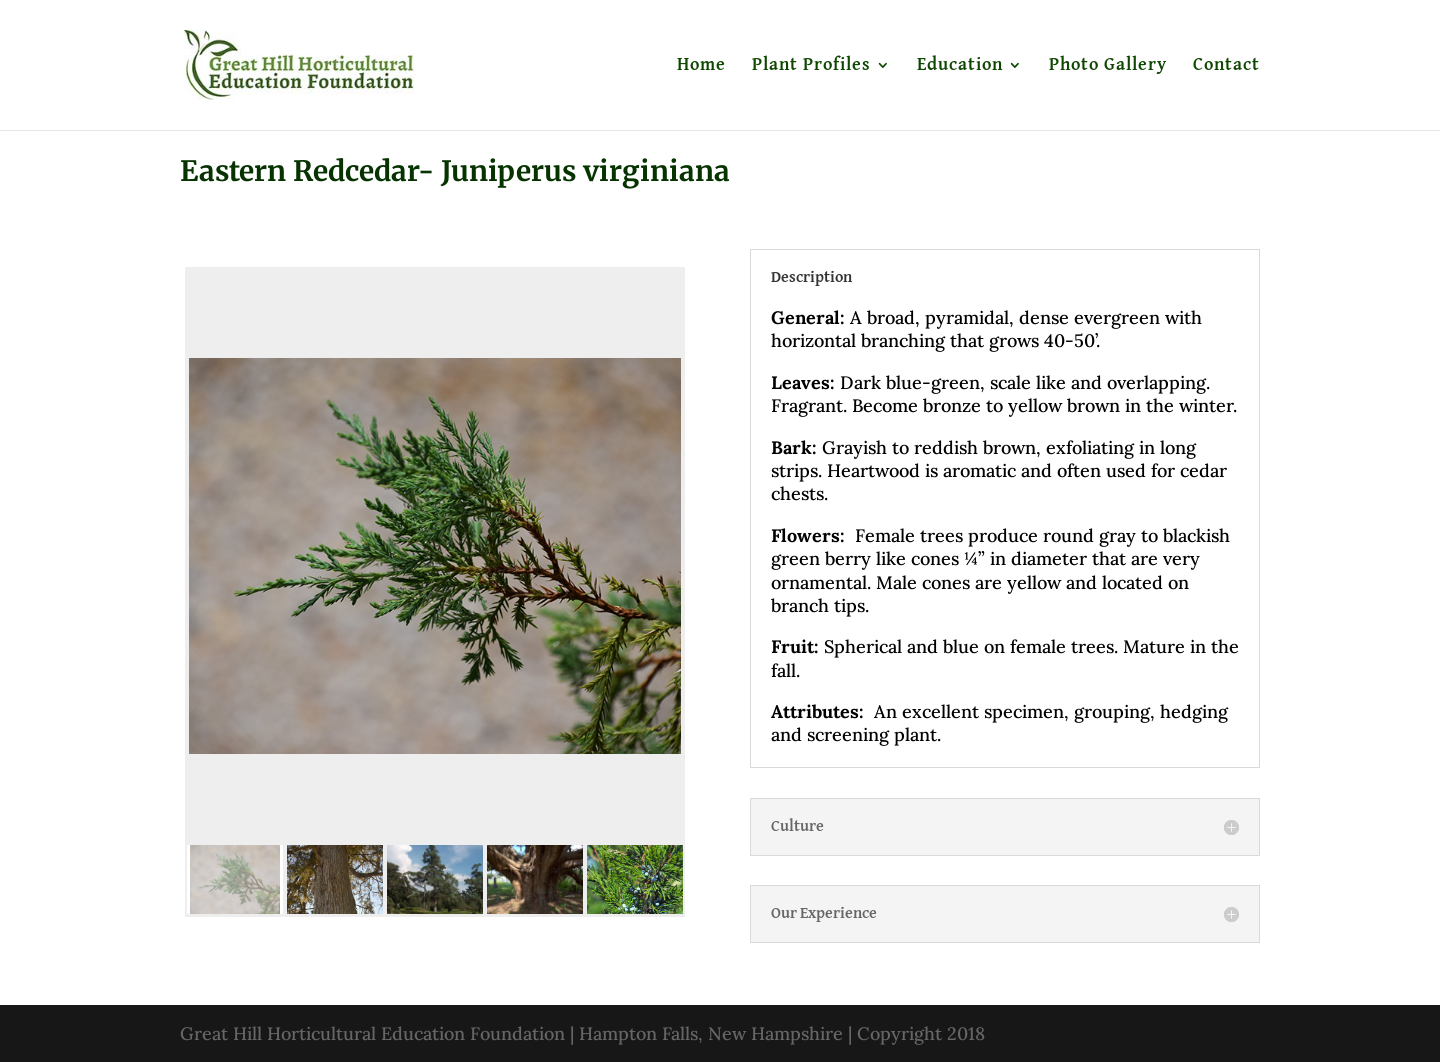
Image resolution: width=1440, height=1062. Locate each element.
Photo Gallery (1108, 66)
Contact (1226, 66)
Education (960, 66)
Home (701, 66)
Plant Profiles (811, 66)
